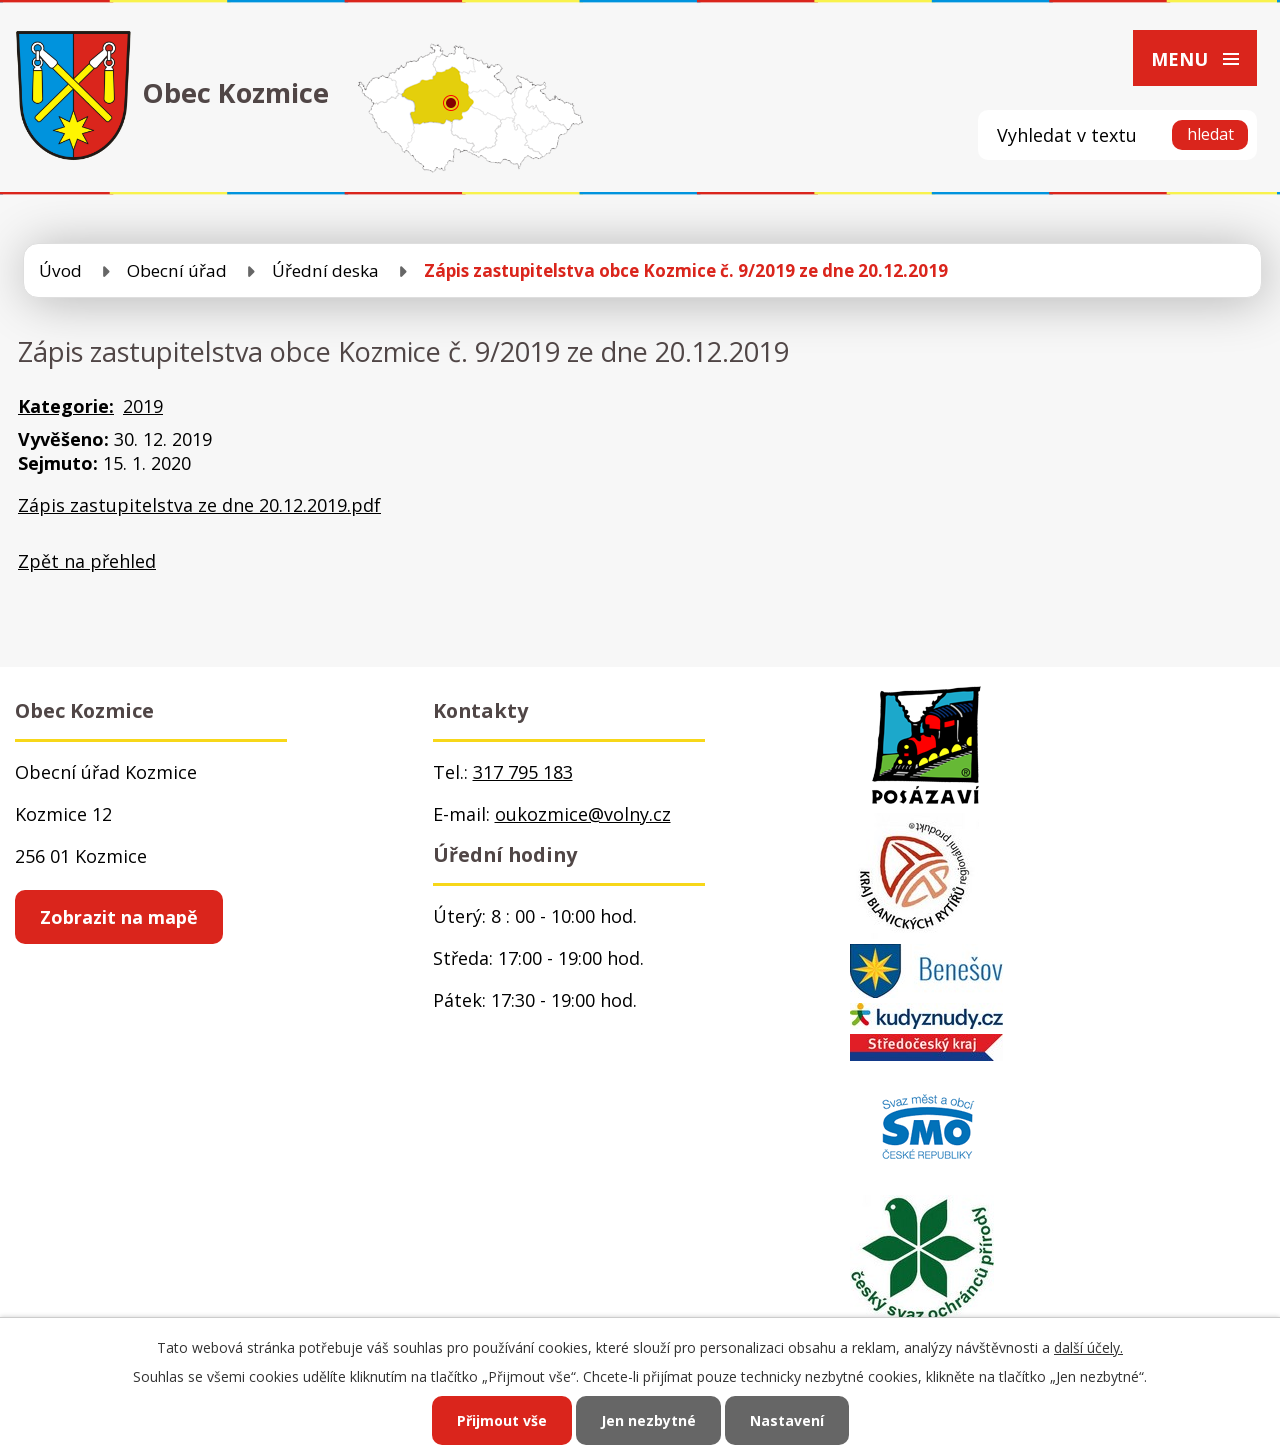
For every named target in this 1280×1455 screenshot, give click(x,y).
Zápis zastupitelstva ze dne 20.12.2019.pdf (199, 505)
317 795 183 (523, 772)
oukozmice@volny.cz (583, 814)
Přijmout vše (502, 1420)
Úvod (60, 270)
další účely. (1088, 1347)
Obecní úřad (177, 270)
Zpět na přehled (87, 561)
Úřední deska (325, 270)
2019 (143, 406)
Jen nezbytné (648, 1420)
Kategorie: (66, 406)
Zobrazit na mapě (119, 917)
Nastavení (787, 1420)
